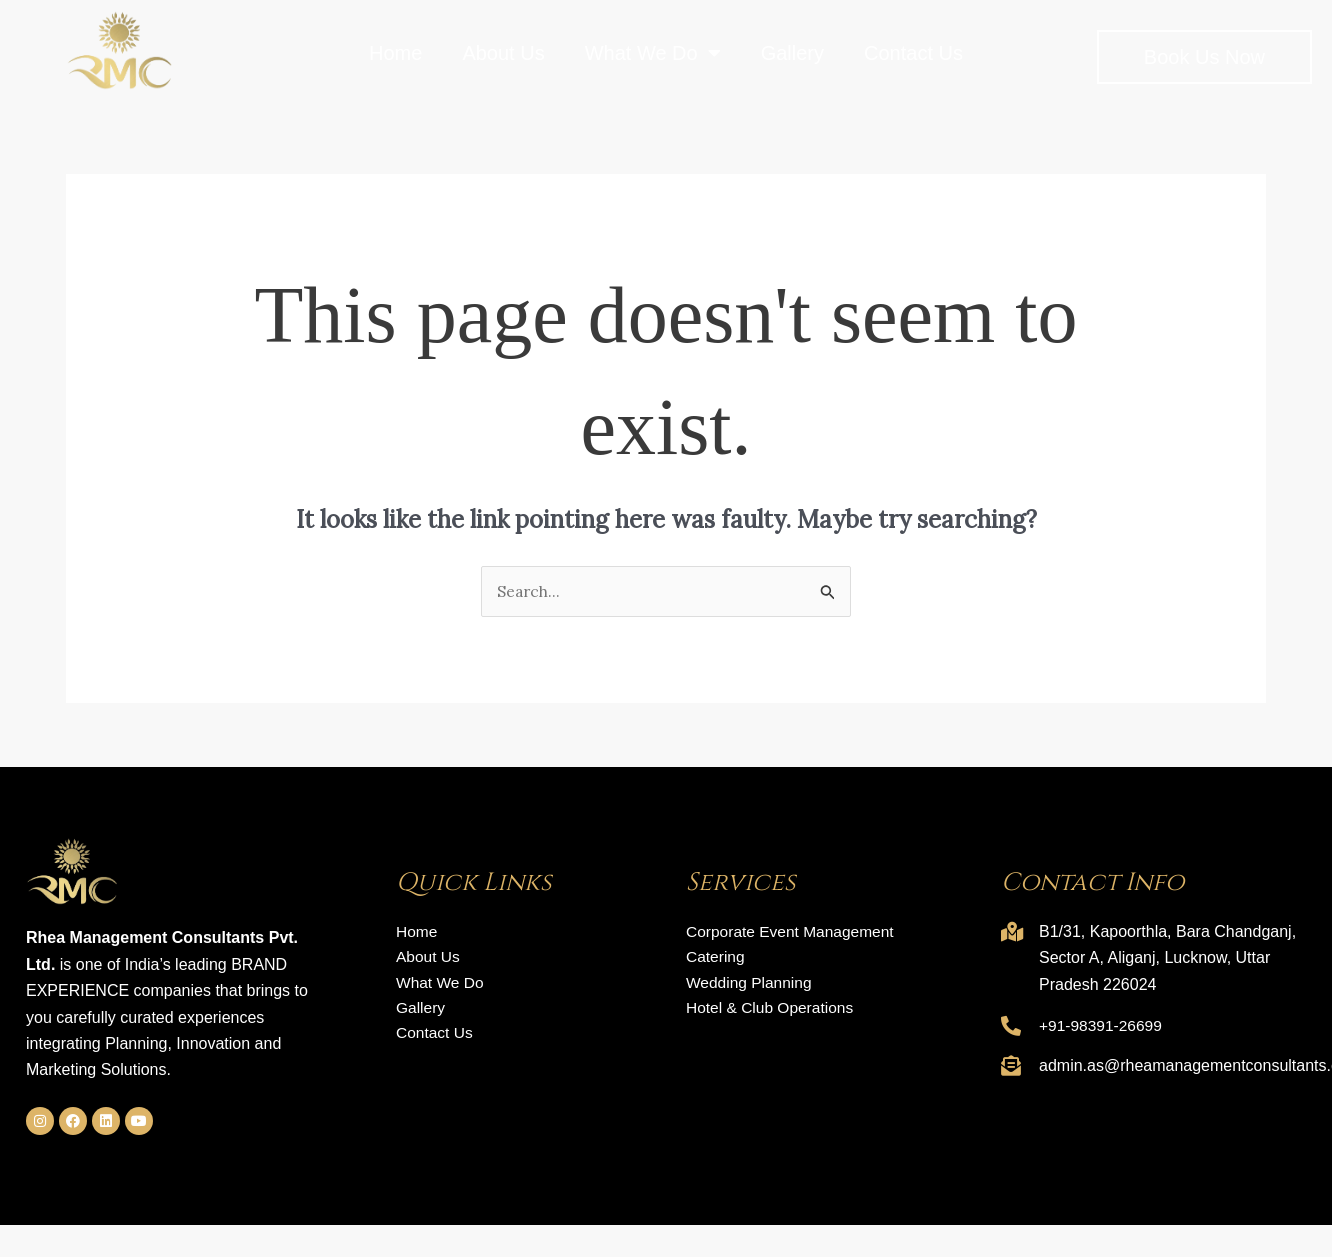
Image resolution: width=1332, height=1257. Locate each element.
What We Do (653, 53)
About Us (503, 53)
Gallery (792, 53)
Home (395, 53)
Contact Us (913, 53)
